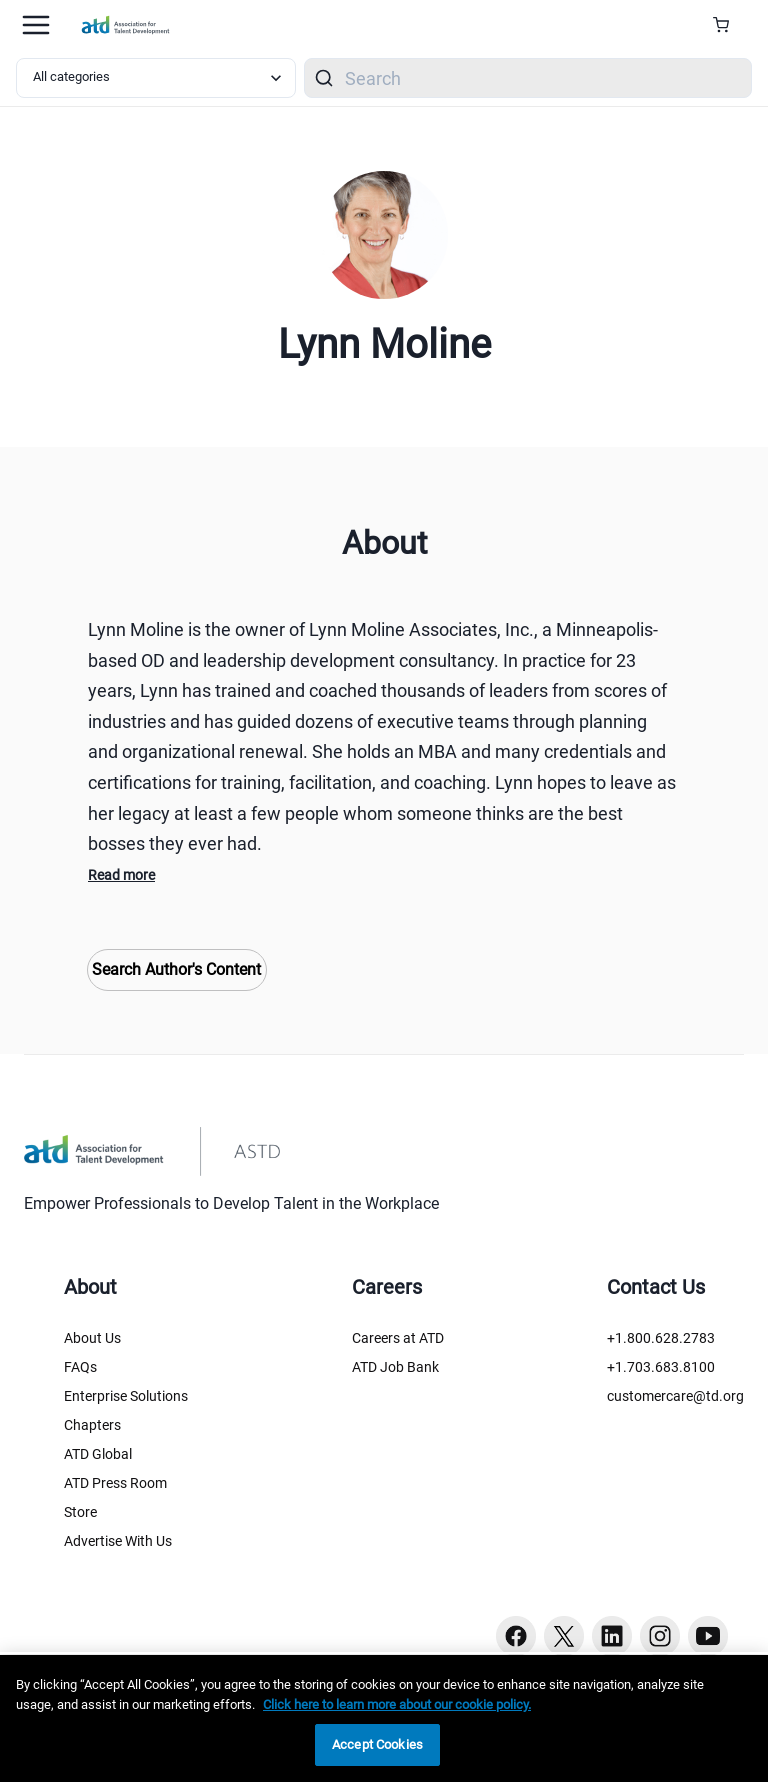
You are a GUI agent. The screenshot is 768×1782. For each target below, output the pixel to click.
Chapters (92, 1425)
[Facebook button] (516, 1636)
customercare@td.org (675, 1396)
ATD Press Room (115, 1483)
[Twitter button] (564, 1636)
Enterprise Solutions (126, 1396)
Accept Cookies (377, 1744)
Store (80, 1512)
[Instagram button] (660, 1636)
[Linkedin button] (612, 1636)
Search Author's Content (176, 969)
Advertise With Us (118, 1541)
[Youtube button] (708, 1636)
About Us (92, 1338)
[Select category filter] (156, 78)
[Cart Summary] (728, 25)
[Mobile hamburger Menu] (36, 25)
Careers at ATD (398, 1338)
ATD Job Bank (395, 1367)
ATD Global (98, 1454)
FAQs (80, 1367)
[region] (384, 1718)
